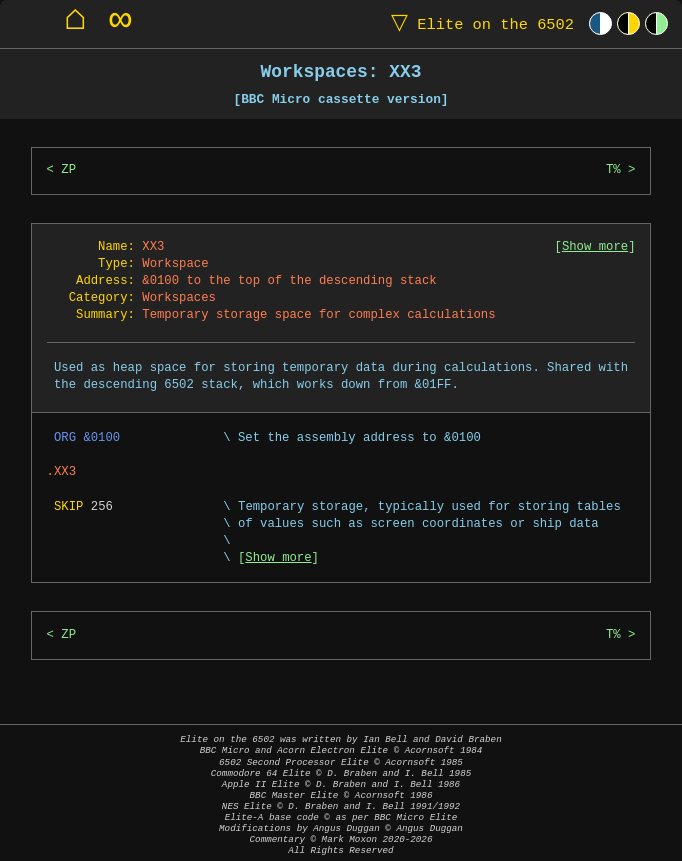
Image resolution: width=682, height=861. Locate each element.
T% (613, 170)
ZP (68, 170)
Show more (595, 247)
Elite (478, 23)
